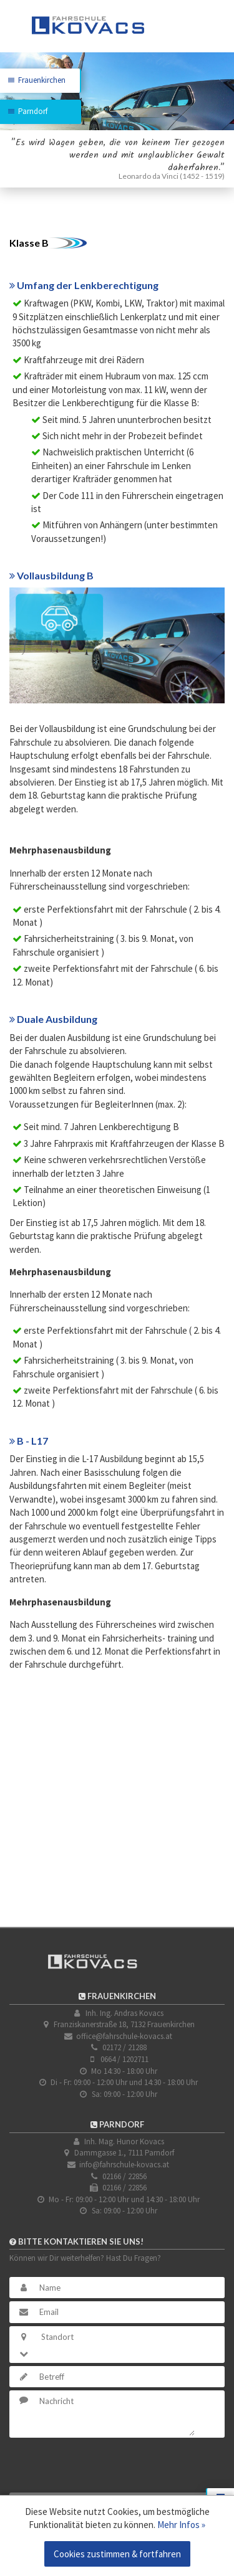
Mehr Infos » (181, 2525)
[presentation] (104, 2465)
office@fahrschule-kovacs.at (124, 2036)
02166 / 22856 (124, 2176)
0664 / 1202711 (124, 2059)
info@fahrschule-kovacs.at (124, 2164)
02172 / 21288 (124, 2047)
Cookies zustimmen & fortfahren (117, 2554)
